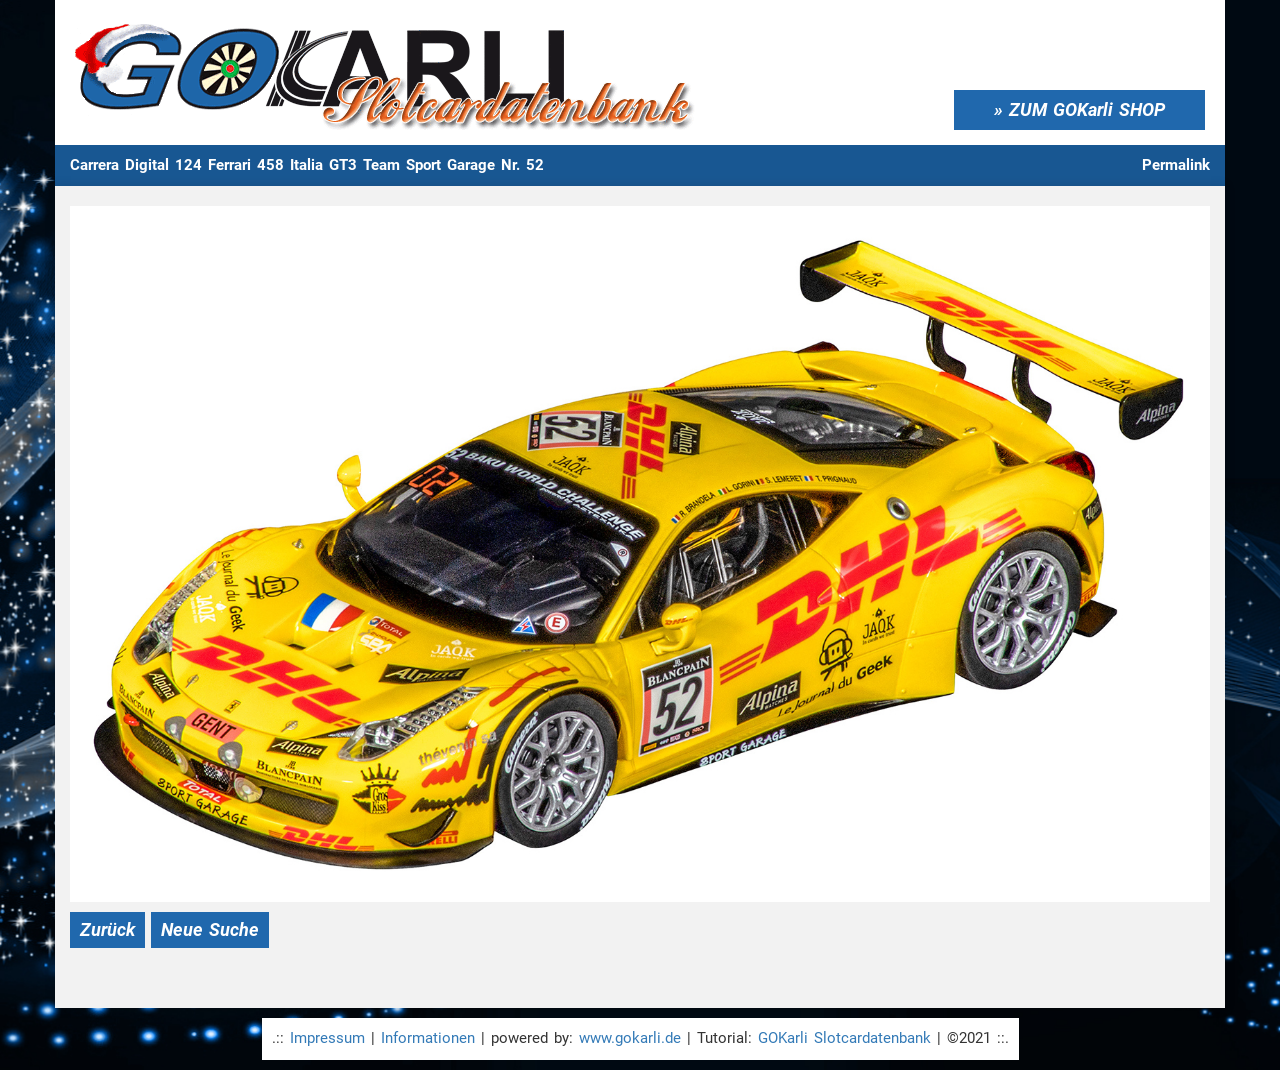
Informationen (428, 1038)
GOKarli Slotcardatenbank (844, 1038)
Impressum (327, 1038)
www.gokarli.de (630, 1038)
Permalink (1176, 165)
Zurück (107, 929)
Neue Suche (210, 929)
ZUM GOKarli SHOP (1087, 109)
